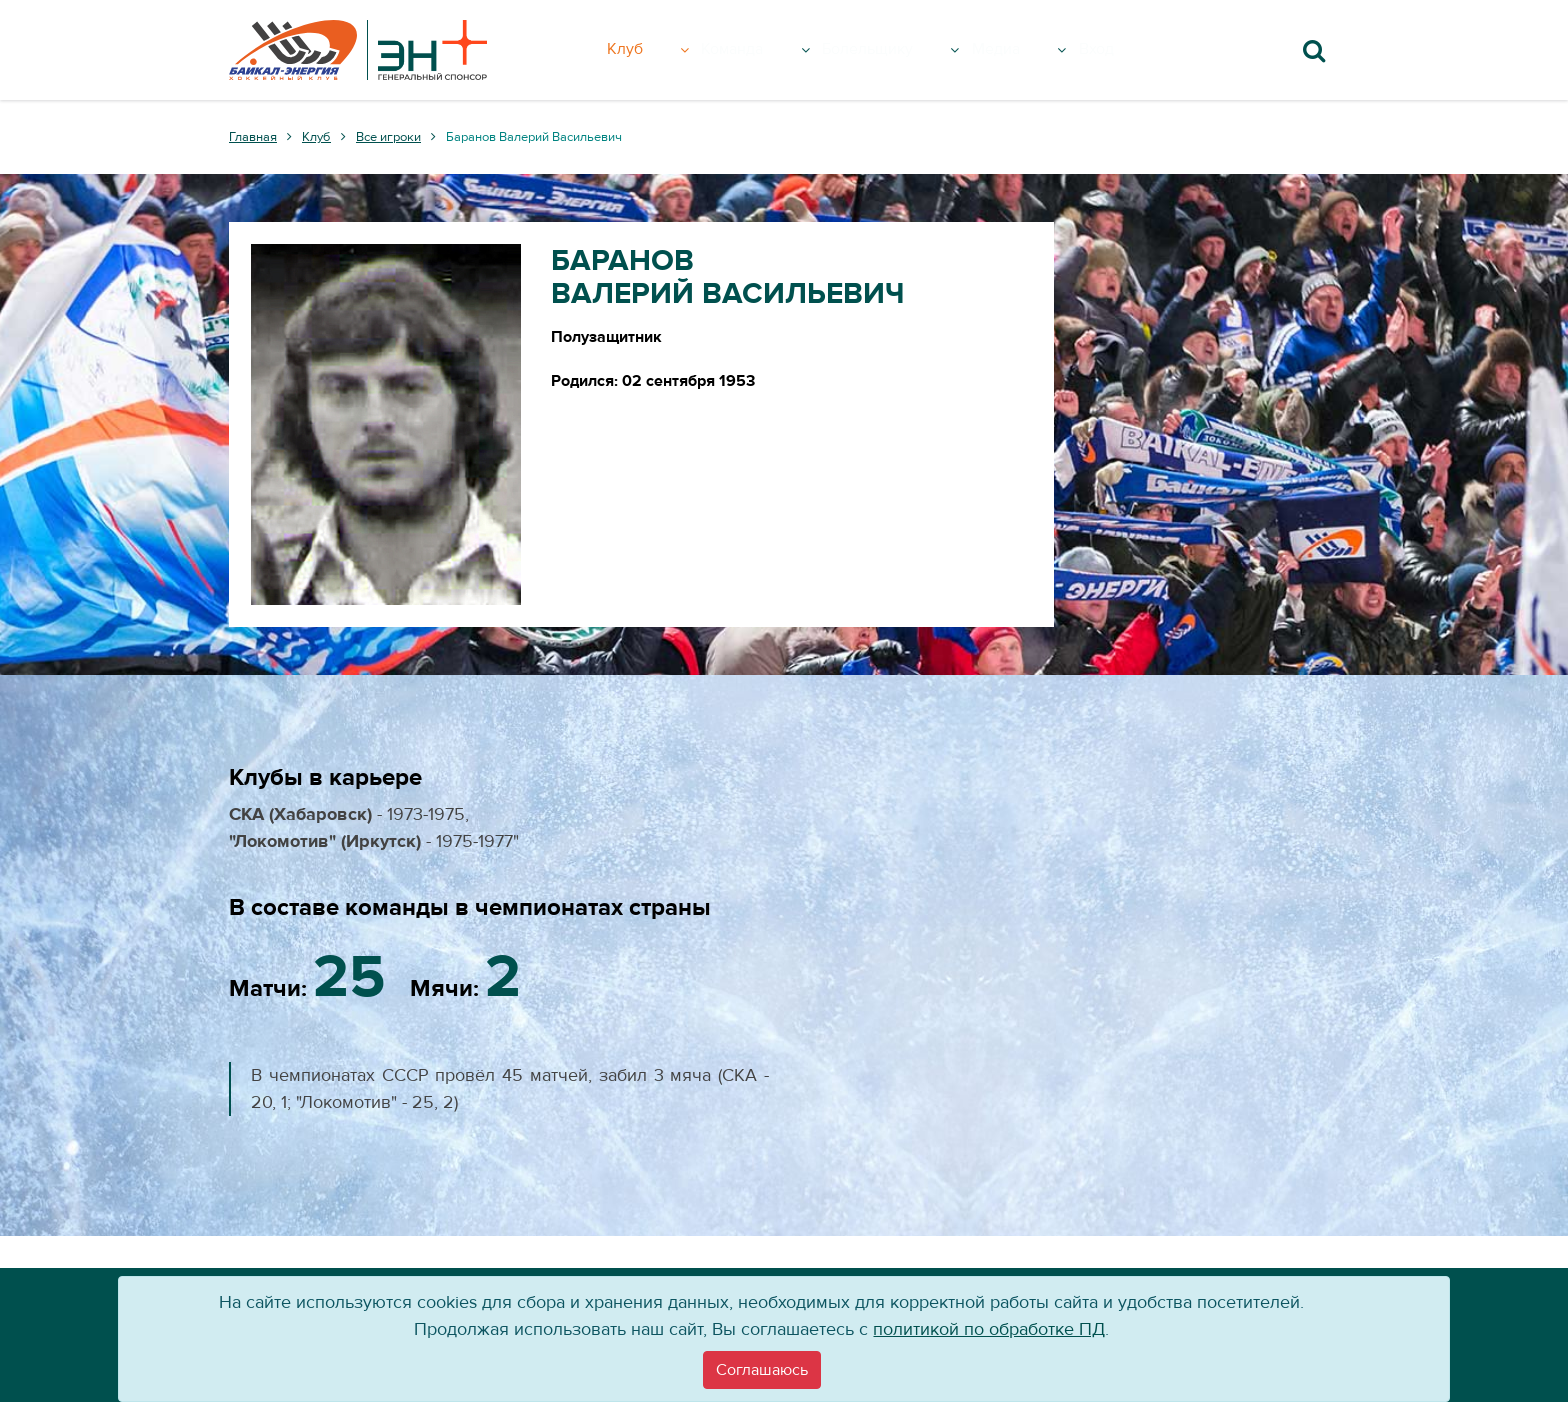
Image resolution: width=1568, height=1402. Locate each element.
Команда (769, 50)
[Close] (762, 1370)
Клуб (663, 50)
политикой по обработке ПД (989, 1329)
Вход (1128, 50)
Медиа (1046, 50)
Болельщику (913, 50)
